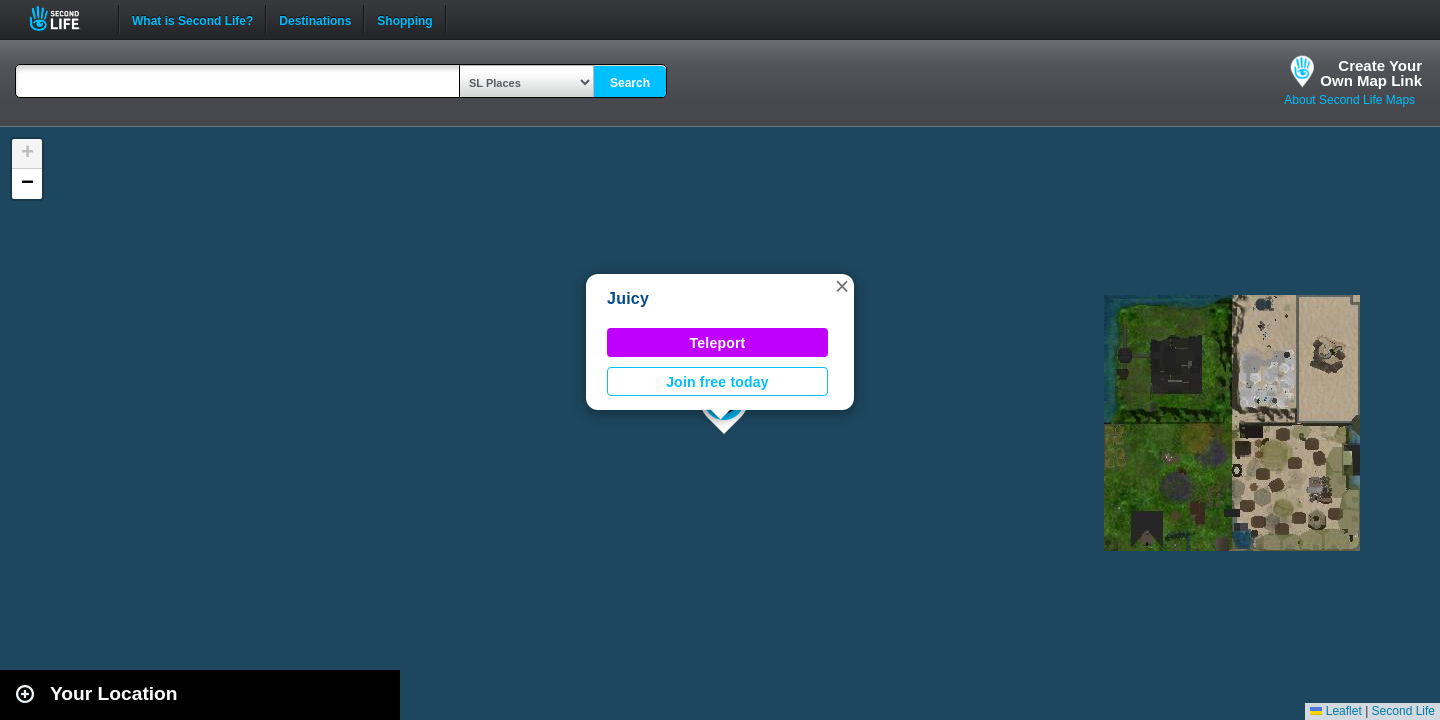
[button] (842, 286)
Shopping (404, 19)
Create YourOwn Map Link (1371, 73)
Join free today (717, 382)
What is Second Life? (192, 19)
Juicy (628, 298)
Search (630, 83)
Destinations (315, 19)
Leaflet (1335, 711)
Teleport (718, 343)
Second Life (65, 18)
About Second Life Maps (1349, 100)
